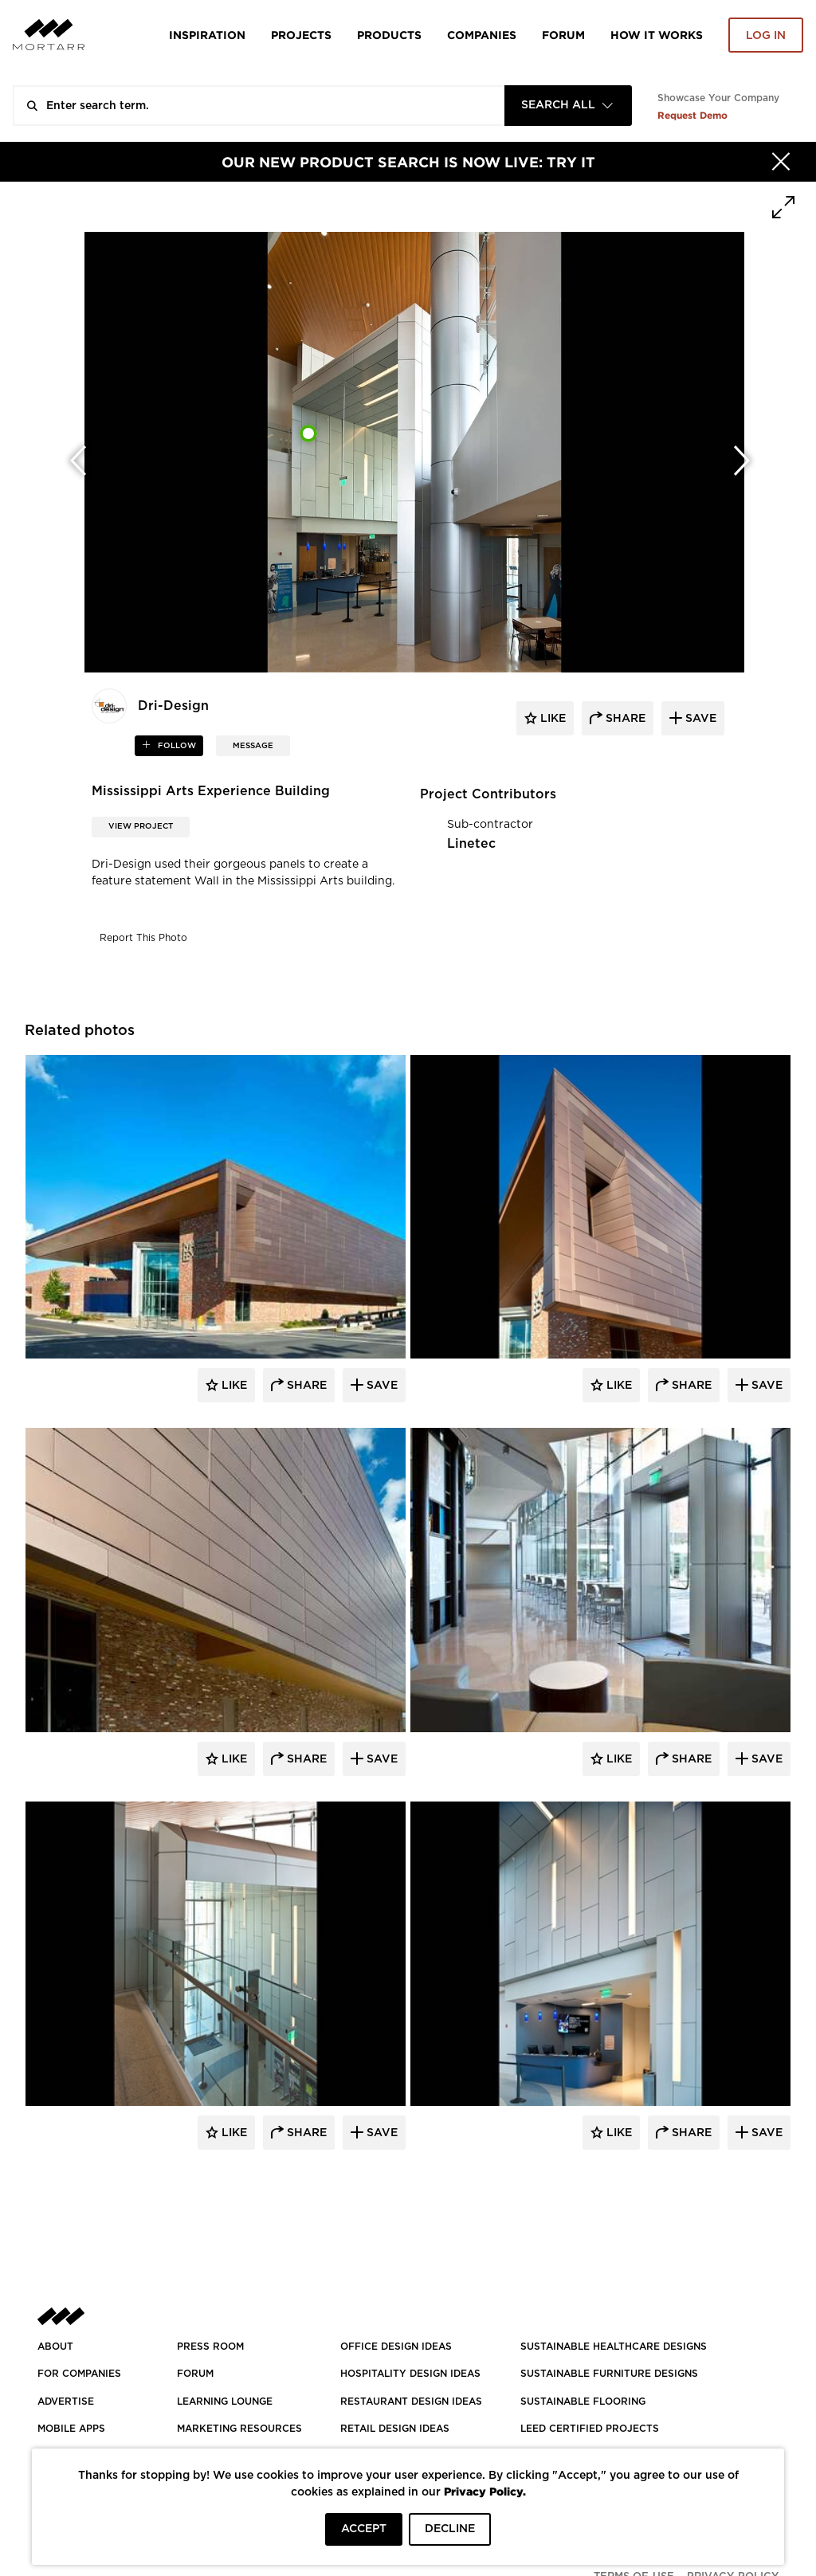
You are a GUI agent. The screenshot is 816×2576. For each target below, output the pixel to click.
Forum (563, 35)
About (55, 2346)
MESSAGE (253, 746)
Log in (766, 35)
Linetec (471, 843)
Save (380, 1385)
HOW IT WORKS (656, 35)
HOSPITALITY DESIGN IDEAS (410, 2373)
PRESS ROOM (210, 2346)
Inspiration (207, 35)
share (623, 718)
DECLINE (450, 2529)
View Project (140, 826)
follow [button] (175, 746)
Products (389, 35)
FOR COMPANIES (79, 2373)
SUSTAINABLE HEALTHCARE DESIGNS (613, 2346)
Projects (301, 35)
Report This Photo (143, 938)
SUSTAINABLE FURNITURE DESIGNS (609, 2373)
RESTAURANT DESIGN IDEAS (411, 2401)
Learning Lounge (225, 2401)
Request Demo (692, 115)
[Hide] (781, 162)
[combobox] (568, 105)
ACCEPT (363, 2529)
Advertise (65, 2401)
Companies (481, 35)
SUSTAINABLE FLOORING (582, 2401)
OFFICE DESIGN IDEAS (396, 2346)
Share (305, 1385)
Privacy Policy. (485, 2491)
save (699, 718)
